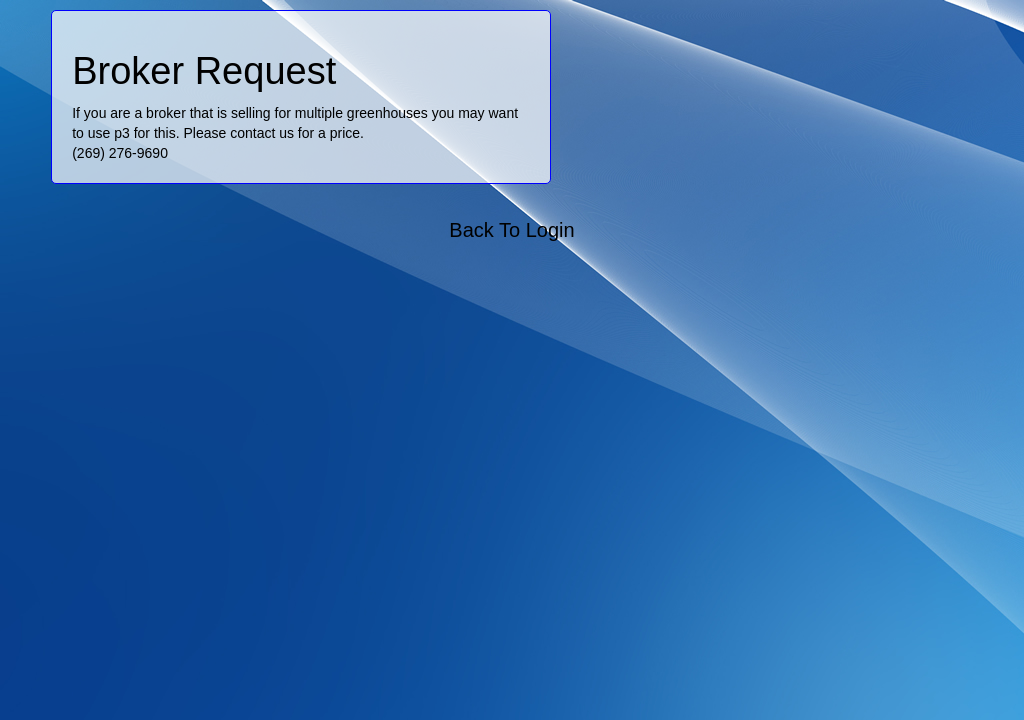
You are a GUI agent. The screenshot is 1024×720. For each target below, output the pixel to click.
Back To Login (511, 230)
